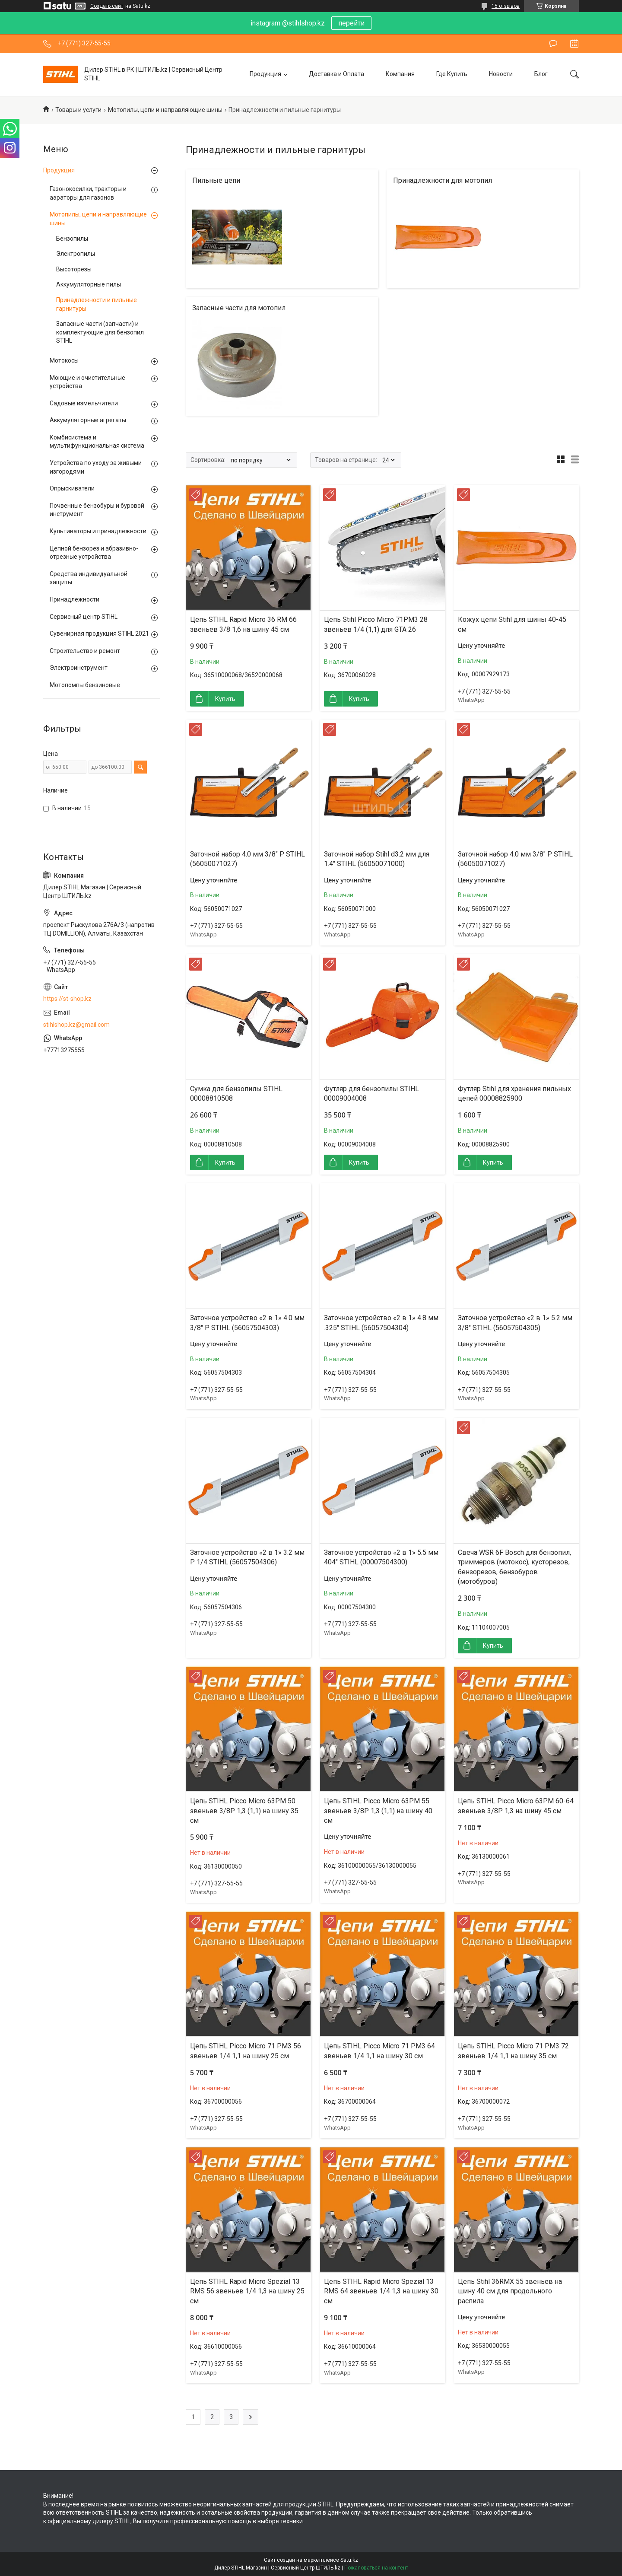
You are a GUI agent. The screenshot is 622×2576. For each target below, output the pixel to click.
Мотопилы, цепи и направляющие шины (165, 109)
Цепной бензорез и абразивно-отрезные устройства (94, 552)
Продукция (265, 73)
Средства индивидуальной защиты (88, 578)
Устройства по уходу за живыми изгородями (96, 467)
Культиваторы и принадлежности (98, 531)
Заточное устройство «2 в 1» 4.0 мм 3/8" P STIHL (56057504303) (247, 1322)
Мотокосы (64, 360)
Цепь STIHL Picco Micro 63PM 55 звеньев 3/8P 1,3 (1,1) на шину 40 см (378, 1811)
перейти (351, 23)
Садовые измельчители (84, 403)
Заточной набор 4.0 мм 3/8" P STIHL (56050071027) (247, 859)
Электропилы (75, 253)
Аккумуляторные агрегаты (88, 420)
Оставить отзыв (553, 43)
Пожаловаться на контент (376, 2568)
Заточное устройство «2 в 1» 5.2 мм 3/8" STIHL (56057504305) (515, 1322)
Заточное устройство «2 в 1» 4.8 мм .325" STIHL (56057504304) (381, 1322)
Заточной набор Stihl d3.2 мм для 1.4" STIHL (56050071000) (376, 859)
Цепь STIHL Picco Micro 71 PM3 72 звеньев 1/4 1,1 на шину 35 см (513, 2051)
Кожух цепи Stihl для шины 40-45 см (512, 624)
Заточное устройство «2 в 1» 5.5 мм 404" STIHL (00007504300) (381, 1557)
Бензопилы (72, 238)
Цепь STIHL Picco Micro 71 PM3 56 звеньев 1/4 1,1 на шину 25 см (245, 2051)
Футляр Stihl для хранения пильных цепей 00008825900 (514, 1093)
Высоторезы (74, 269)
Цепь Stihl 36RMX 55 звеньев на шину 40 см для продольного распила (510, 2291)
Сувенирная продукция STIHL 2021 (99, 633)
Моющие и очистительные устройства (87, 382)
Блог (541, 73)
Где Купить (451, 73)
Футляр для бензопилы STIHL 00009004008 (371, 1093)
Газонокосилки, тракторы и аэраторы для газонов (88, 193)
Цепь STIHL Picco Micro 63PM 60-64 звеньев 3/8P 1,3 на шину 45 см (516, 1806)
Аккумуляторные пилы (88, 284)
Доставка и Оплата (336, 73)
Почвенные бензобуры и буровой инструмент (97, 510)
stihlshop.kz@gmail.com (76, 1024)
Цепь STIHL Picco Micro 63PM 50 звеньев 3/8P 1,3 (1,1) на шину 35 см (244, 1811)
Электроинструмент (79, 667)
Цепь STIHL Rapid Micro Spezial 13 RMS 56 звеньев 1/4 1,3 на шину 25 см (247, 2291)
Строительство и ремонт (85, 650)
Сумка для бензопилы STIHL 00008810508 (236, 1093)
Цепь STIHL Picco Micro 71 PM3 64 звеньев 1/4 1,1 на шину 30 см (379, 2051)
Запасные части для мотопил (239, 308)
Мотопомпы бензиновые (85, 684)
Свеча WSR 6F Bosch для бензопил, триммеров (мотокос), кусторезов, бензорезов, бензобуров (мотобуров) (514, 1567)
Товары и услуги (78, 109)
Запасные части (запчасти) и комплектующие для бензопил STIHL (100, 332)
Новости (501, 73)
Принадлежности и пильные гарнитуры (96, 304)
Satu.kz (349, 2560)
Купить (225, 698)
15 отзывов (506, 6)
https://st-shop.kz (67, 998)
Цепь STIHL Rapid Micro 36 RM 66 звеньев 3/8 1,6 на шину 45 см (243, 624)
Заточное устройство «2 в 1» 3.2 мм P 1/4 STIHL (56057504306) (247, 1557)
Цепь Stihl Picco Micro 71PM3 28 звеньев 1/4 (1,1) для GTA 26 (376, 624)
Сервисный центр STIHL (83, 616)
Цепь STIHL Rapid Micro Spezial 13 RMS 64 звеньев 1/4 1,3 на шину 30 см (381, 2291)
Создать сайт (106, 6)
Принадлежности (74, 599)
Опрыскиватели (72, 488)
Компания (400, 73)
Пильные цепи (216, 180)
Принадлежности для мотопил (442, 180)
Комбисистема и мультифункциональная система (97, 441)
